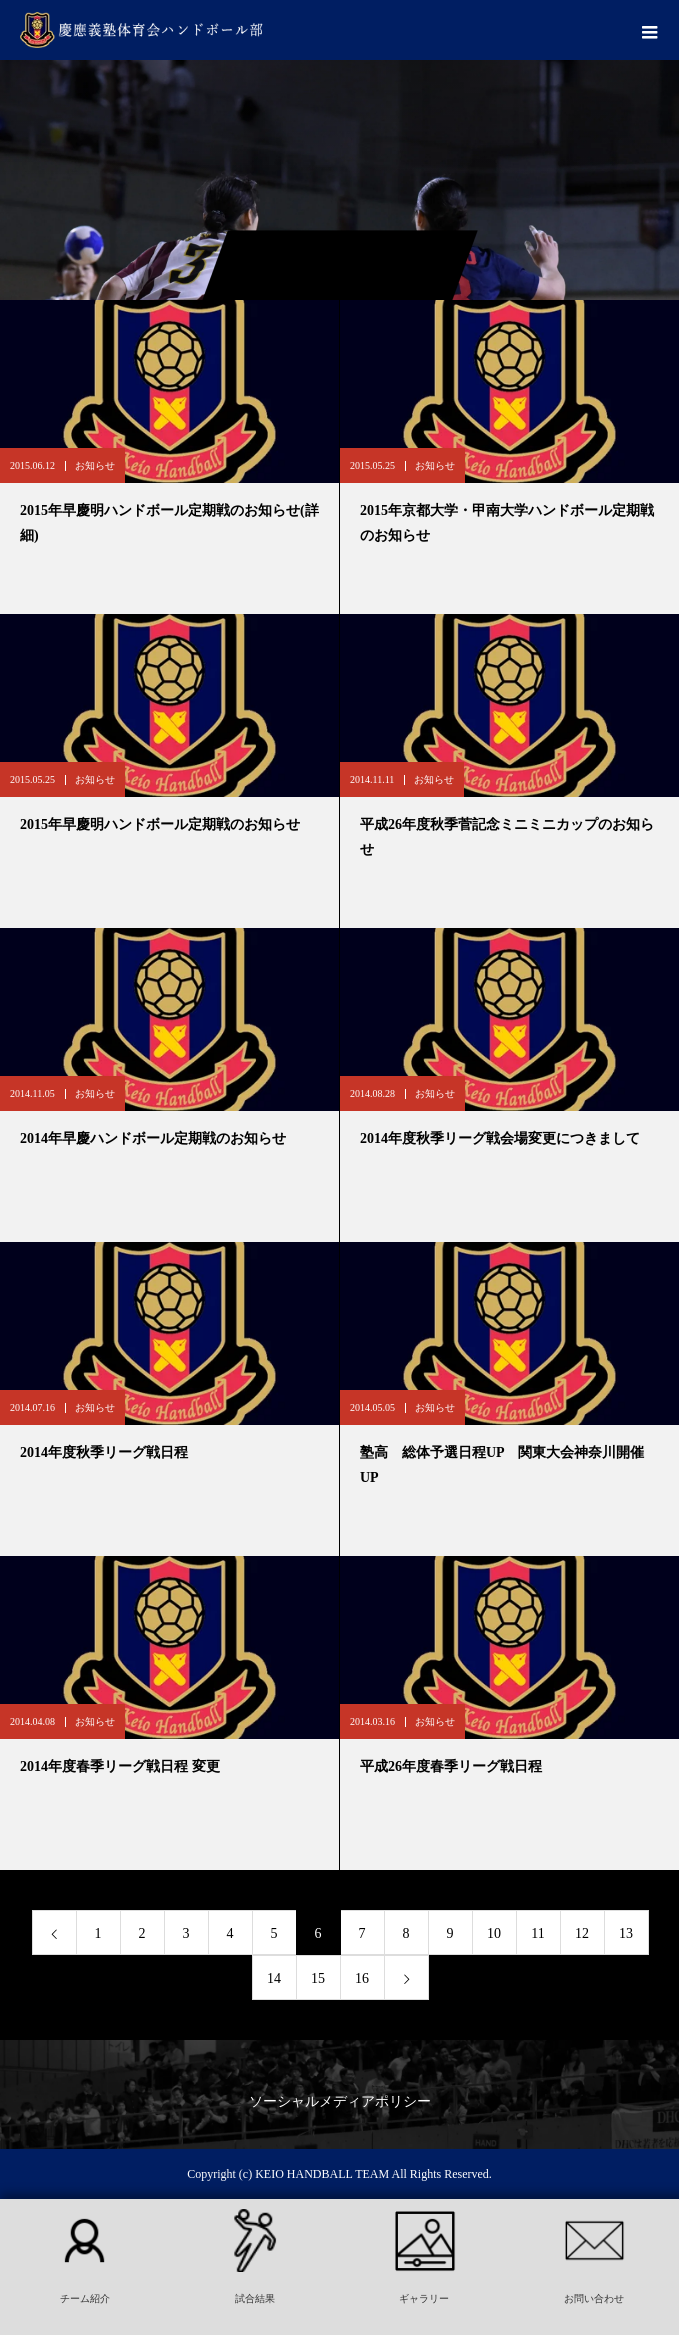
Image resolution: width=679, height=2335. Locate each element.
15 (318, 1978)
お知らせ (95, 465)
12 (582, 1933)
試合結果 (255, 2298)
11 (537, 1933)
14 (274, 1978)
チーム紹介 (85, 2298)
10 (494, 1933)
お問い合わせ (594, 2298)
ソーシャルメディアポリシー (340, 2101)
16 (362, 1978)
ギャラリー (424, 2298)
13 (626, 1933)
